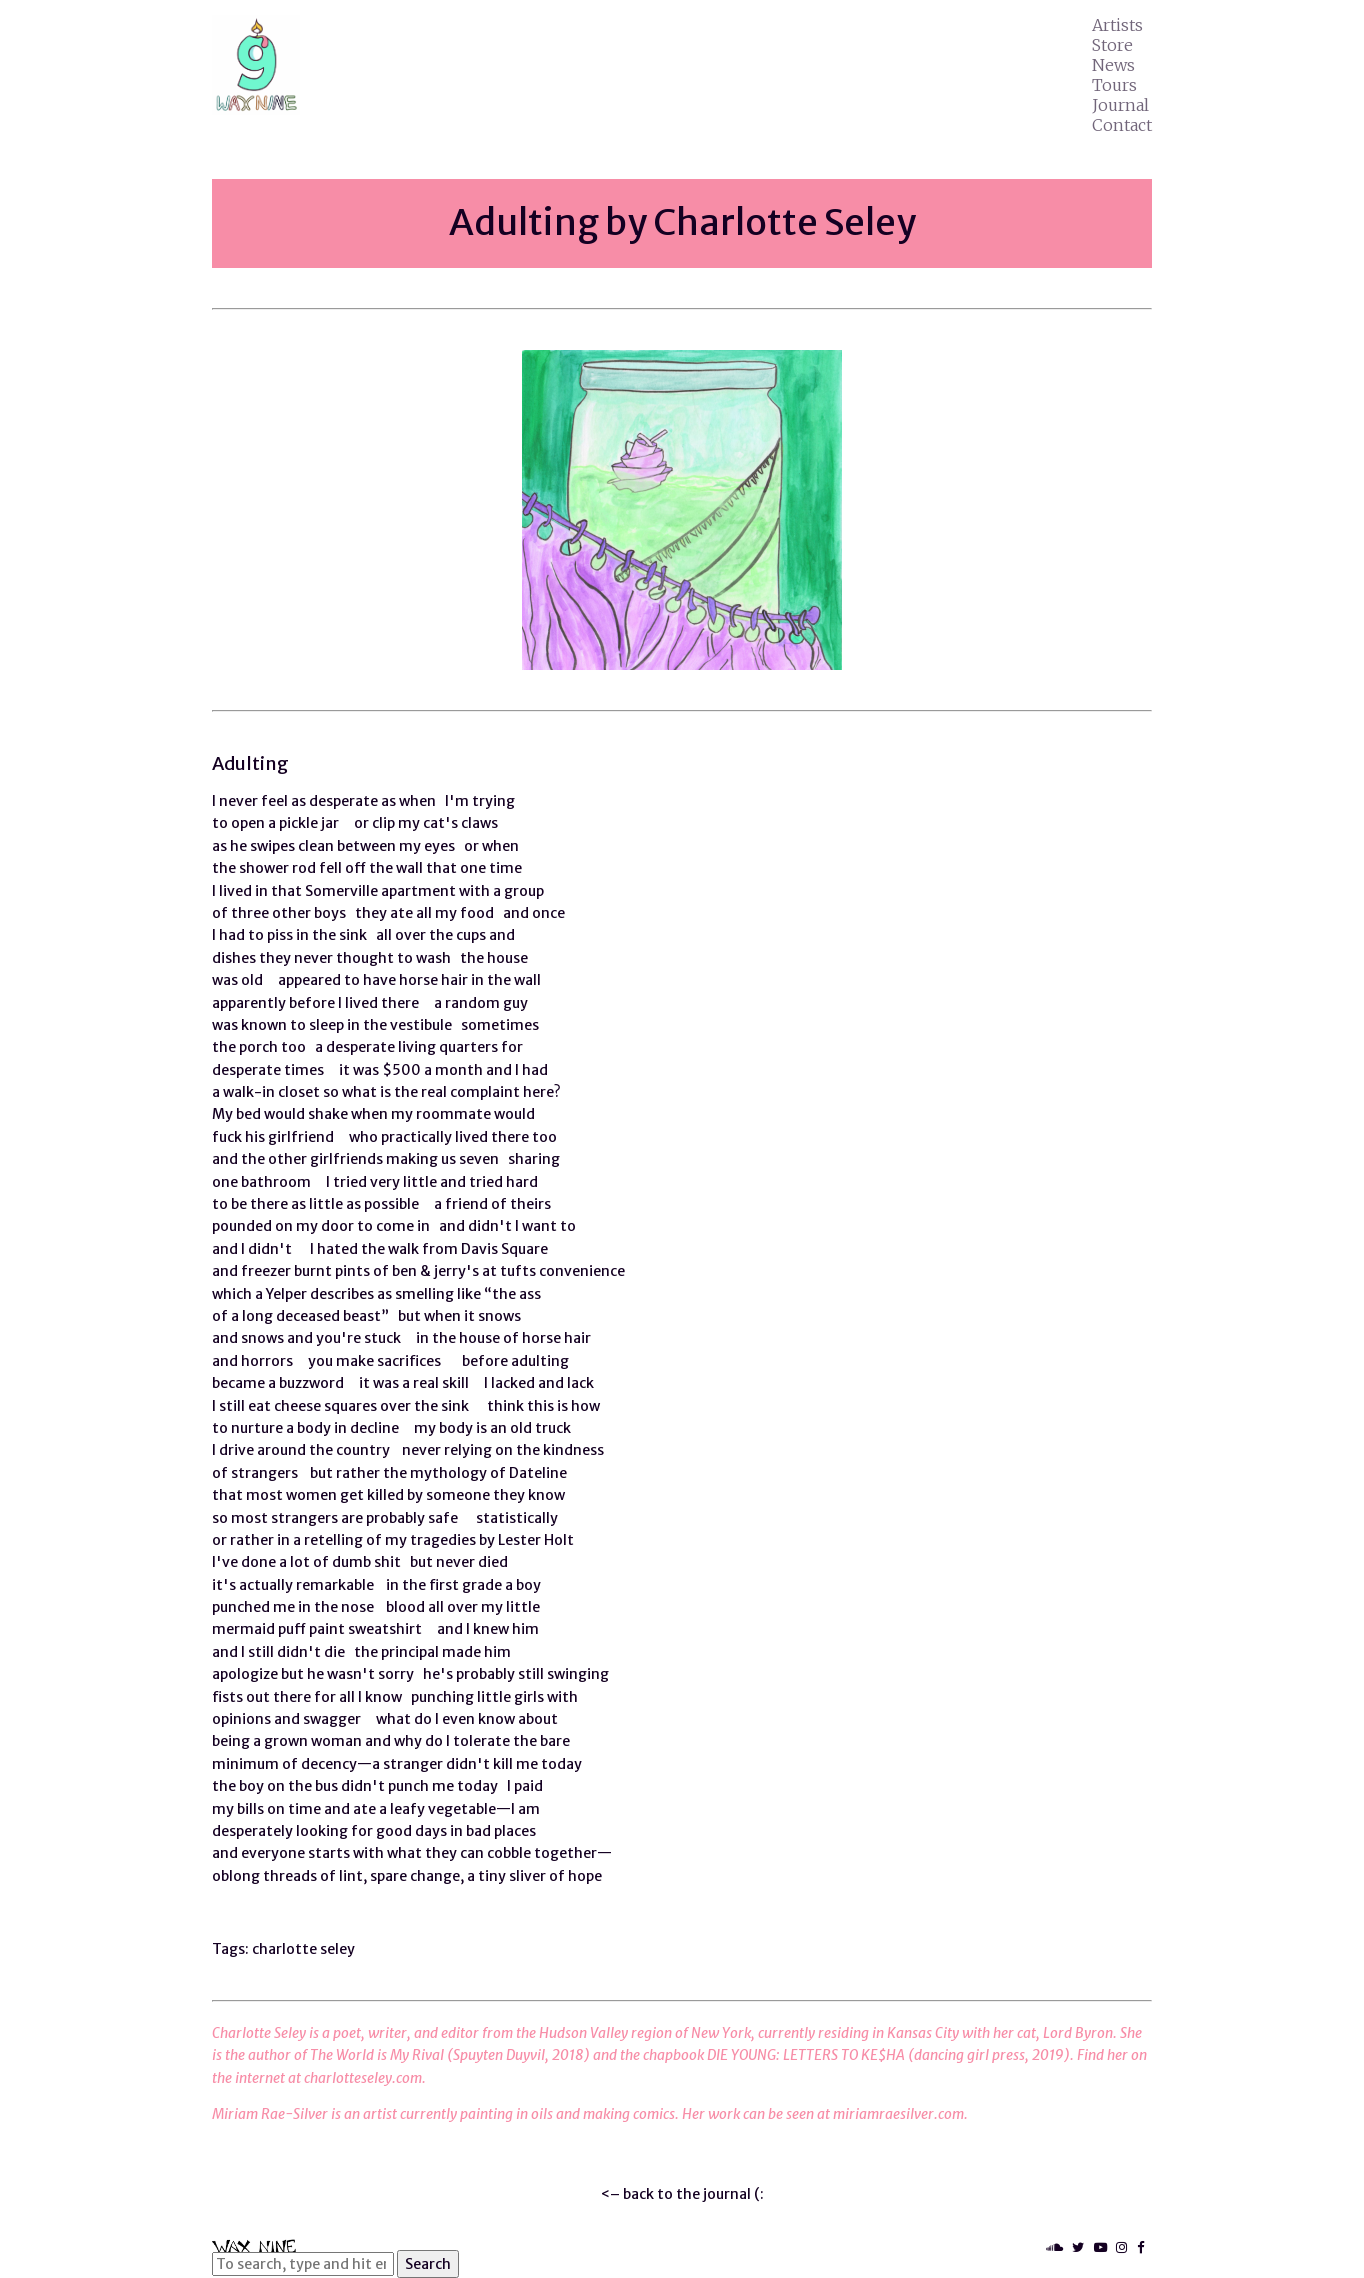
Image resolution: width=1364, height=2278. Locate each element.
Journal (1120, 105)
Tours (1114, 85)
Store (1112, 45)
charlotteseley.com (363, 2078)
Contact (1122, 125)
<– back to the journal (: (682, 2194)
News (1113, 65)
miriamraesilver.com (898, 2114)
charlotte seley (303, 1949)
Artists (1117, 25)
